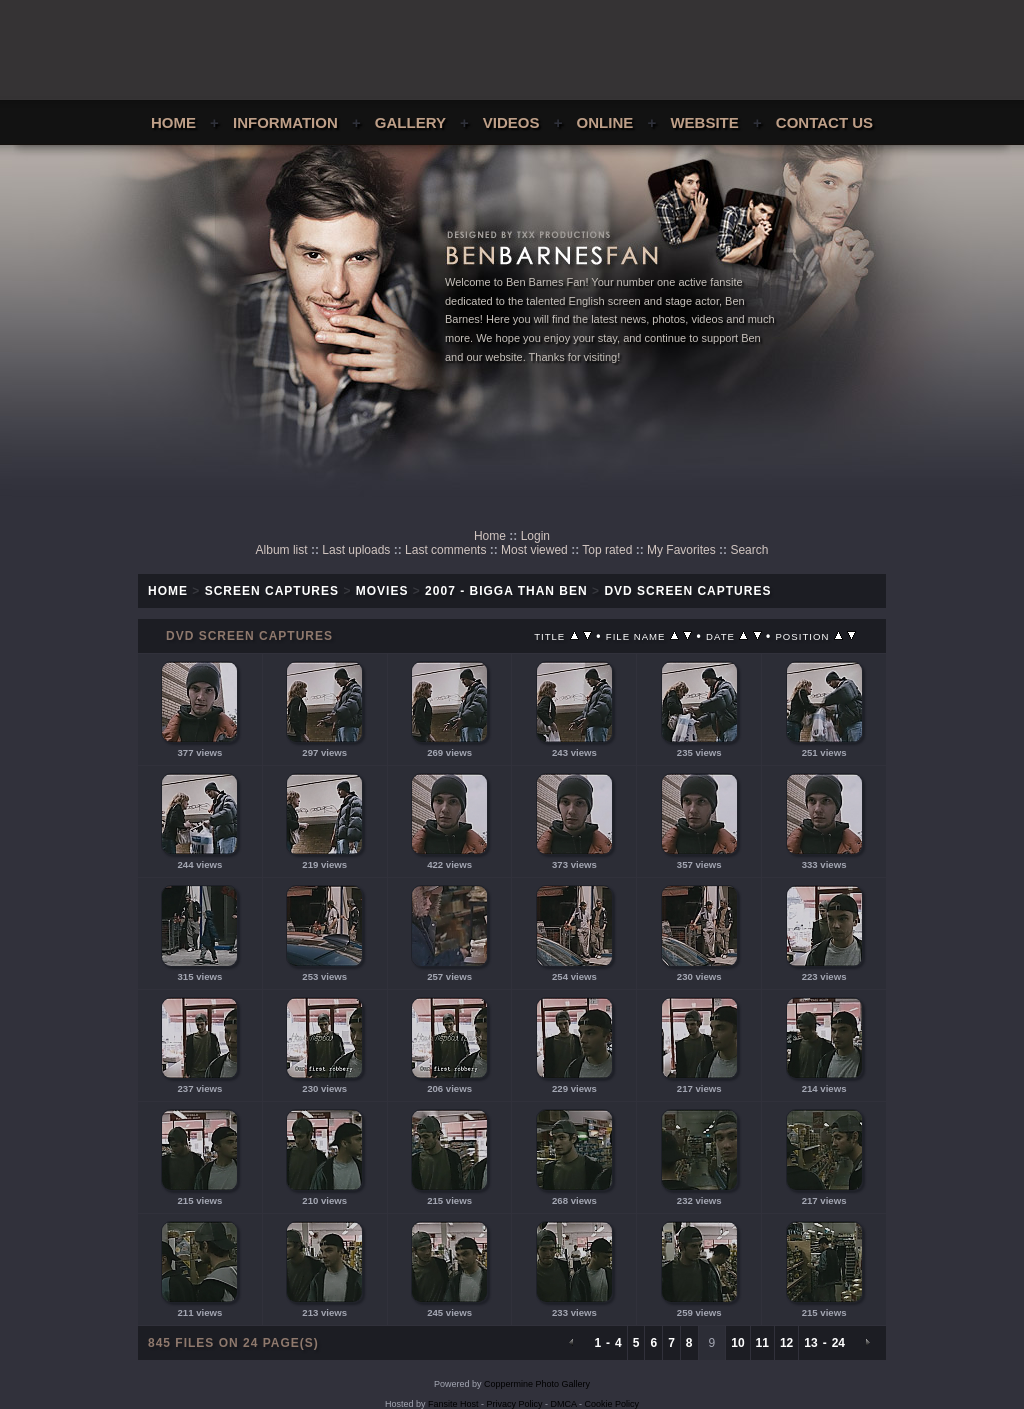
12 (786, 1343)
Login (535, 536)
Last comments (445, 550)
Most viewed (534, 550)
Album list (282, 550)
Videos (511, 122)
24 (838, 1343)
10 (737, 1343)
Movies (382, 591)
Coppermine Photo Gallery (537, 1384)
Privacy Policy (515, 1404)
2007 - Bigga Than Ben (506, 591)
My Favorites (681, 550)
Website (704, 122)
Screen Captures (272, 591)
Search (749, 550)
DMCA (564, 1404)
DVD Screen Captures (687, 591)
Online (605, 122)
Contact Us (824, 122)
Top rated (607, 550)
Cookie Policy (612, 1404)
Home (173, 122)
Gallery (410, 122)
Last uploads (356, 550)
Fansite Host (453, 1404)
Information (285, 122)
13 (810, 1343)
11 (762, 1343)
